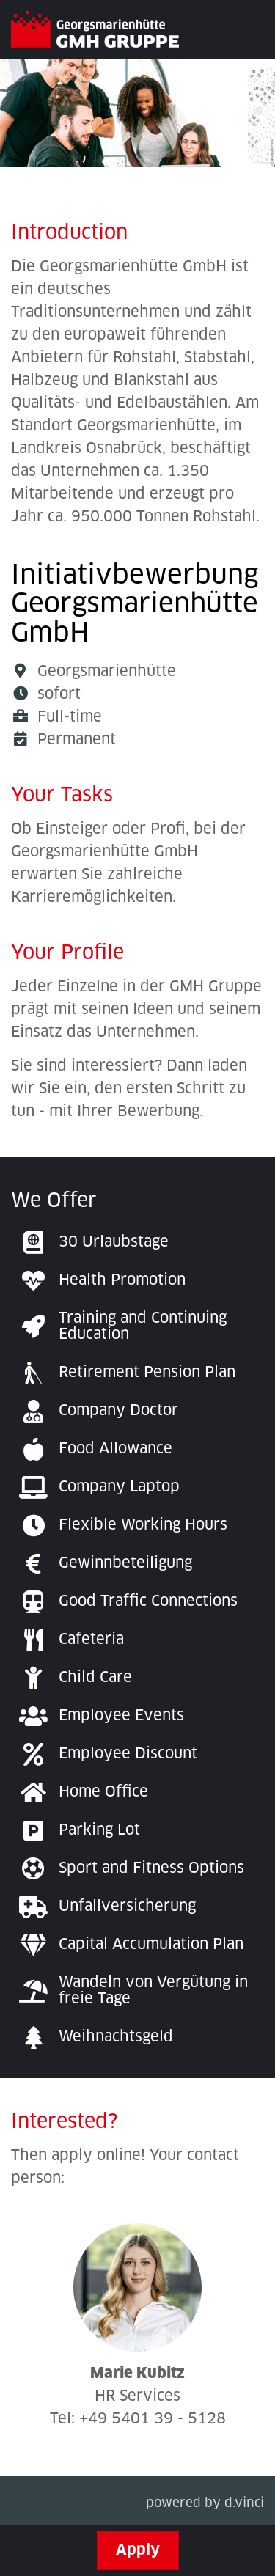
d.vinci (244, 2504)
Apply (138, 2550)
